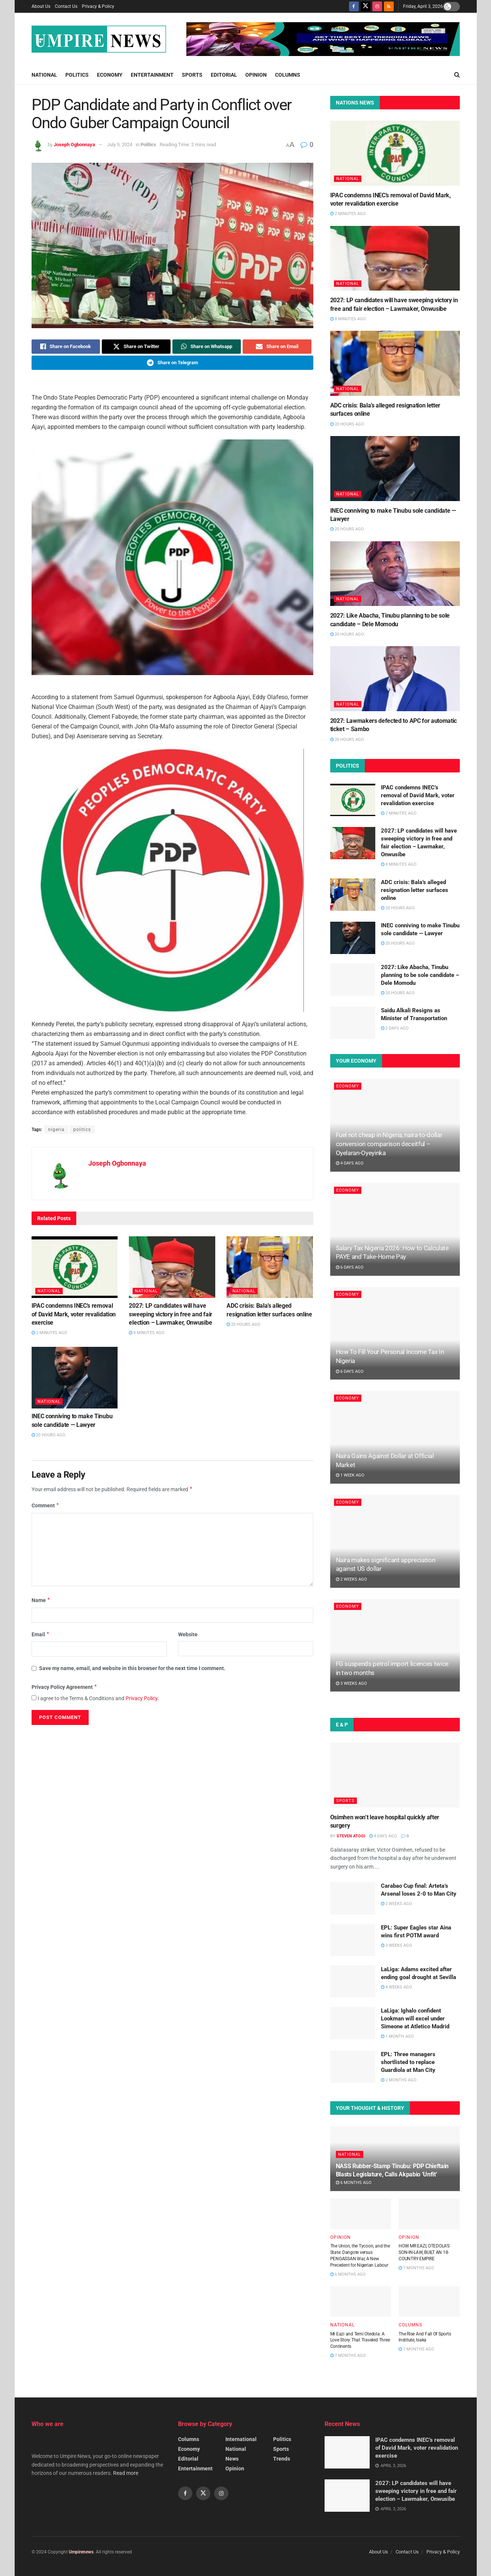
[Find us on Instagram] (377, 6)
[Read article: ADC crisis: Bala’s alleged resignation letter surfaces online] (270, 1267)
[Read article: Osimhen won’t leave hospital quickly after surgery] (395, 1775)
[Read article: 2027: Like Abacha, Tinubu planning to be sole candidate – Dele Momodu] (395, 573)
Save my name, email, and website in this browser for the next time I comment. (132, 1668)
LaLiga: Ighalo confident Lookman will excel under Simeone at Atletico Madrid (415, 2018)
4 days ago (350, 1163)
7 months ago (416, 2268)
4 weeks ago (396, 1987)
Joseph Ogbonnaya (74, 144)
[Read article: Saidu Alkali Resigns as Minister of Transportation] (352, 1023)
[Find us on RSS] (389, 6)
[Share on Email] (277, 346)
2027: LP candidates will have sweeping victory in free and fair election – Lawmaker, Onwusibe (170, 1314)
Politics (77, 75)
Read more (125, 2473)
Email (41, 1634)
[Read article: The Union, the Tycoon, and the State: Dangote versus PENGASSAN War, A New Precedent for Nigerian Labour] (360, 2214)
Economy (109, 75)
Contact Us (66, 6)
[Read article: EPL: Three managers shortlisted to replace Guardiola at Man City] (352, 2067)
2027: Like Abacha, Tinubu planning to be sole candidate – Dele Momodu (420, 975)
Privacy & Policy (98, 6)
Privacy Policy (141, 1698)
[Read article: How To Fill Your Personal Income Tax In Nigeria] (395, 1333)
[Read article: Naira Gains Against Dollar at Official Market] (395, 1437)
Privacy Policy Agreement (65, 1687)
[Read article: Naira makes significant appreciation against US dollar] (395, 1541)
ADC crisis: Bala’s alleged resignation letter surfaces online (414, 890)
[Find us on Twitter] (365, 6)
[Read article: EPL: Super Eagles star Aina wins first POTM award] (352, 1940)
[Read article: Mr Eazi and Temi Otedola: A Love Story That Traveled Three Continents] (360, 2301)
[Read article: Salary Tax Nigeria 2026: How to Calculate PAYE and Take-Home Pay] (395, 1229)
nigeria (56, 1129)
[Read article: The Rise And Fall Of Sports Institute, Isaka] (429, 2301)
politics (82, 1129)
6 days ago (350, 1267)
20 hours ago (243, 1324)
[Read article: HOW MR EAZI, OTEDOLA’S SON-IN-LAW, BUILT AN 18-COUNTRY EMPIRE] (429, 2214)
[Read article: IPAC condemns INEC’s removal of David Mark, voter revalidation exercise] (75, 1267)
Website (188, 1634)
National (44, 75)
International (241, 2439)
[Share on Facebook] (66, 346)
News (232, 2459)
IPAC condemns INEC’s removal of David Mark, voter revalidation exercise (74, 1314)
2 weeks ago (351, 1579)
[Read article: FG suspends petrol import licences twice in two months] (395, 1645)
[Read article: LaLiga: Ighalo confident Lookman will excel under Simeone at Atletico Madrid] (352, 2023)
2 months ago (399, 2080)
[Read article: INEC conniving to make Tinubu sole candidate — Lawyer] (75, 1377)
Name (41, 1600)
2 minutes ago (49, 1332)
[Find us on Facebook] (354, 6)
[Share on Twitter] (136, 346)
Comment (46, 1505)
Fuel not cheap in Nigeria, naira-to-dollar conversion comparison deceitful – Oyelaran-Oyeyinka (389, 1144)
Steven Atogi (351, 1836)
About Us (41, 6)
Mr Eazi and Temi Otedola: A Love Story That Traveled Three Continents (360, 2340)
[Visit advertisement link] (323, 39)
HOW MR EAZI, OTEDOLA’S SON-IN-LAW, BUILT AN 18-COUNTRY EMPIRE (424, 2252)
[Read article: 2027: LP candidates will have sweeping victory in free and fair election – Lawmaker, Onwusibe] (172, 1267)
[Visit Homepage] (99, 39)
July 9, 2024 (119, 144)
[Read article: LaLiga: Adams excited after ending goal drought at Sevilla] (352, 1982)
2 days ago (395, 1028)
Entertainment (152, 75)
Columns (287, 75)
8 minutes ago (147, 1332)
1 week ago (350, 1475)
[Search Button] (457, 74)
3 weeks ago (351, 1683)
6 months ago (354, 2182)
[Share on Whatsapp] (206, 346)
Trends (281, 2459)
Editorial (224, 75)
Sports (192, 75)
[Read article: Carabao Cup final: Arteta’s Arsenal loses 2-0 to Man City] (352, 1898)
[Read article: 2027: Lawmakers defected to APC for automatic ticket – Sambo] (395, 678)
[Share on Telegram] (172, 363)
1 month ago (397, 2036)
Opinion (256, 75)
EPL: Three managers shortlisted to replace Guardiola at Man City (408, 2062)
